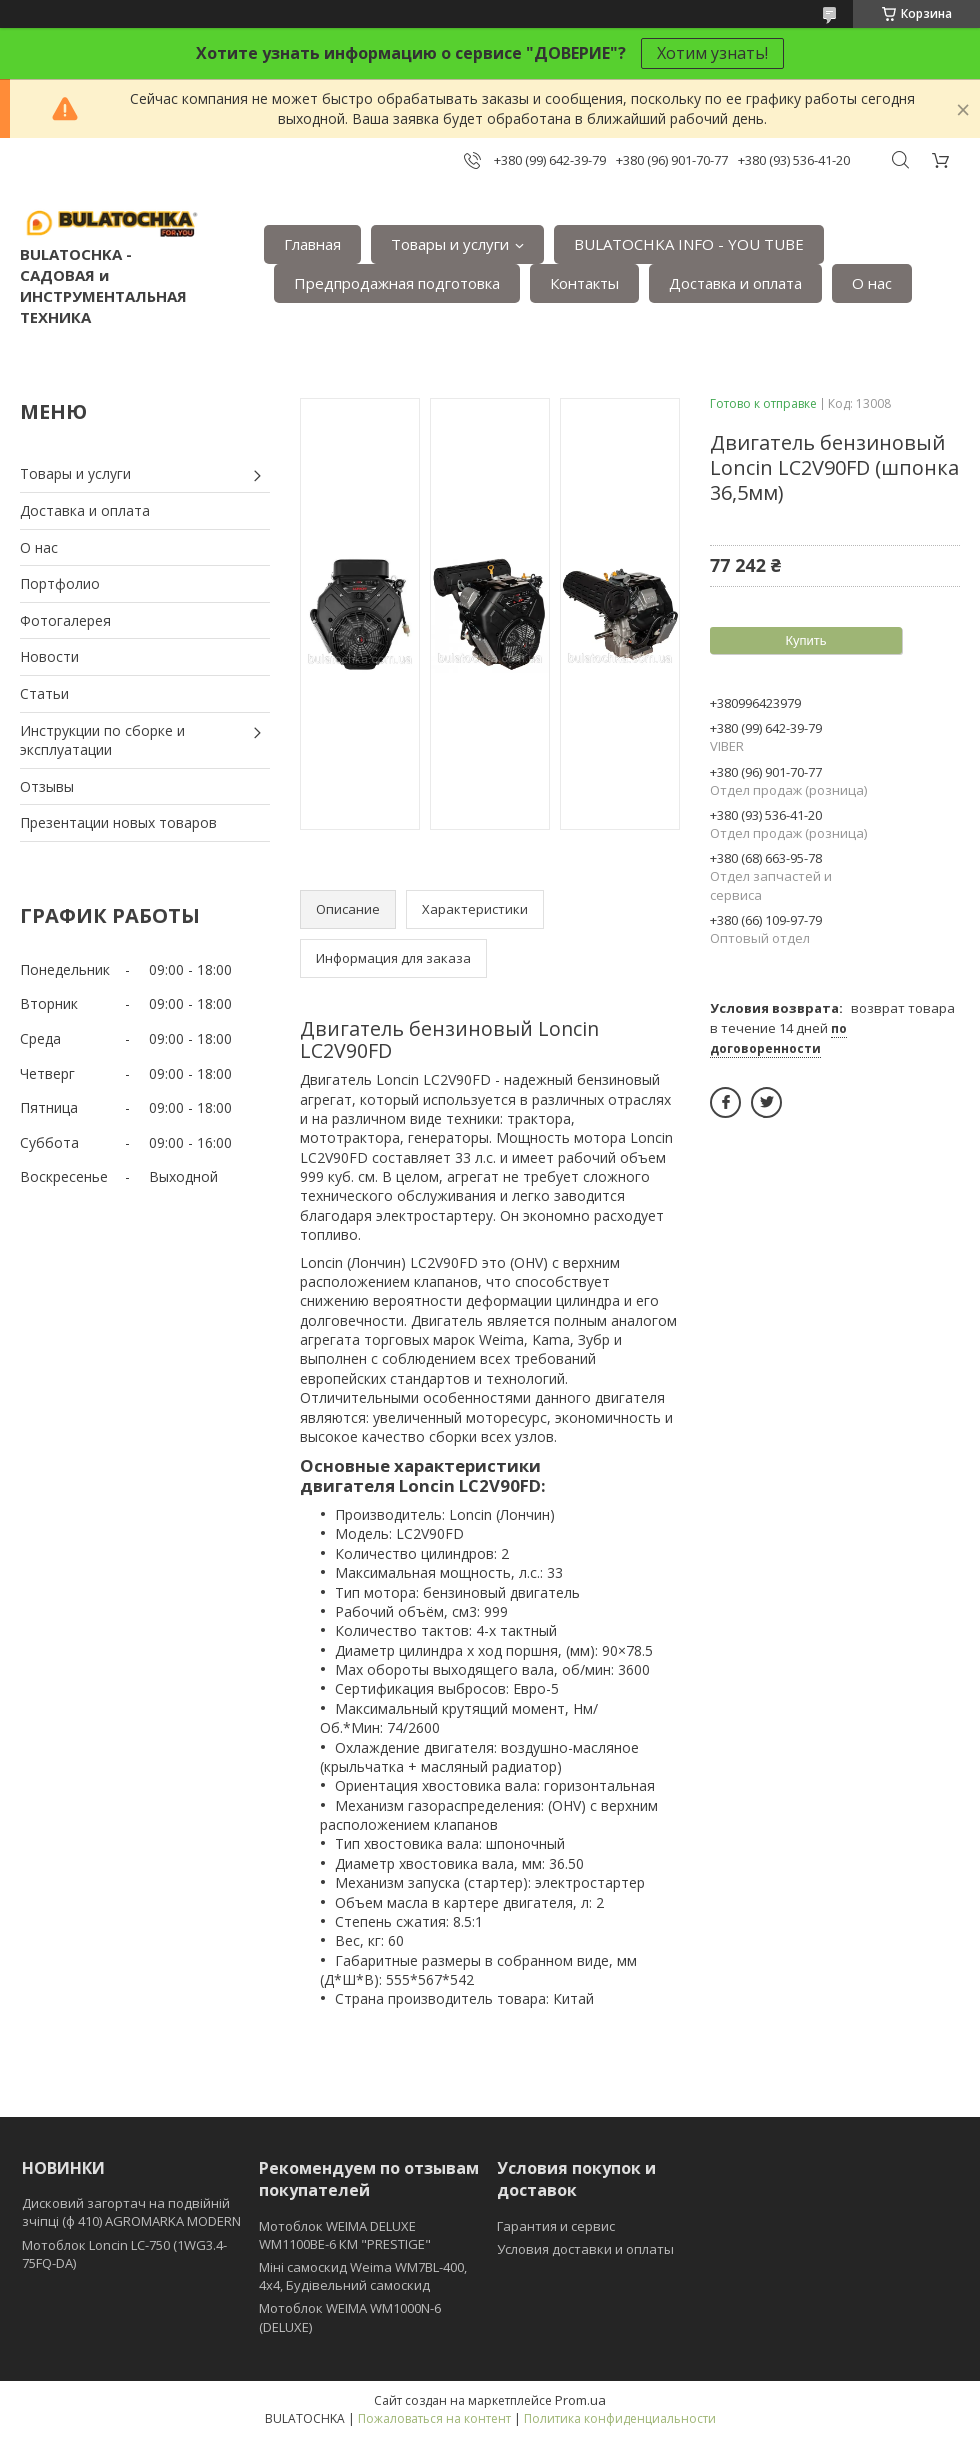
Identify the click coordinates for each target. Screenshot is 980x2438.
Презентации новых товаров (118, 822)
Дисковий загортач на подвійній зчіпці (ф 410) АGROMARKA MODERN (131, 2212)
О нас (872, 283)
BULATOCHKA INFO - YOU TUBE (689, 244)
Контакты (584, 283)
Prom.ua (580, 2400)
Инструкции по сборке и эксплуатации (102, 740)
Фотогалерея (65, 620)
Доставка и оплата (735, 283)
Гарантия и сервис (556, 2226)
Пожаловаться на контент (434, 2418)
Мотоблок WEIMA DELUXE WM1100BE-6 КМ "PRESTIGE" (345, 2235)
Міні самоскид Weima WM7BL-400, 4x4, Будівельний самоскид (363, 2276)
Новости (49, 656)
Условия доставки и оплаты (585, 2249)
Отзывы (47, 786)
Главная (312, 244)
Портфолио (60, 583)
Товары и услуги (450, 244)
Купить (805, 640)
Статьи (44, 693)
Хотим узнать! (712, 53)
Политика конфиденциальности (620, 2418)
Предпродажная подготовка (397, 283)
